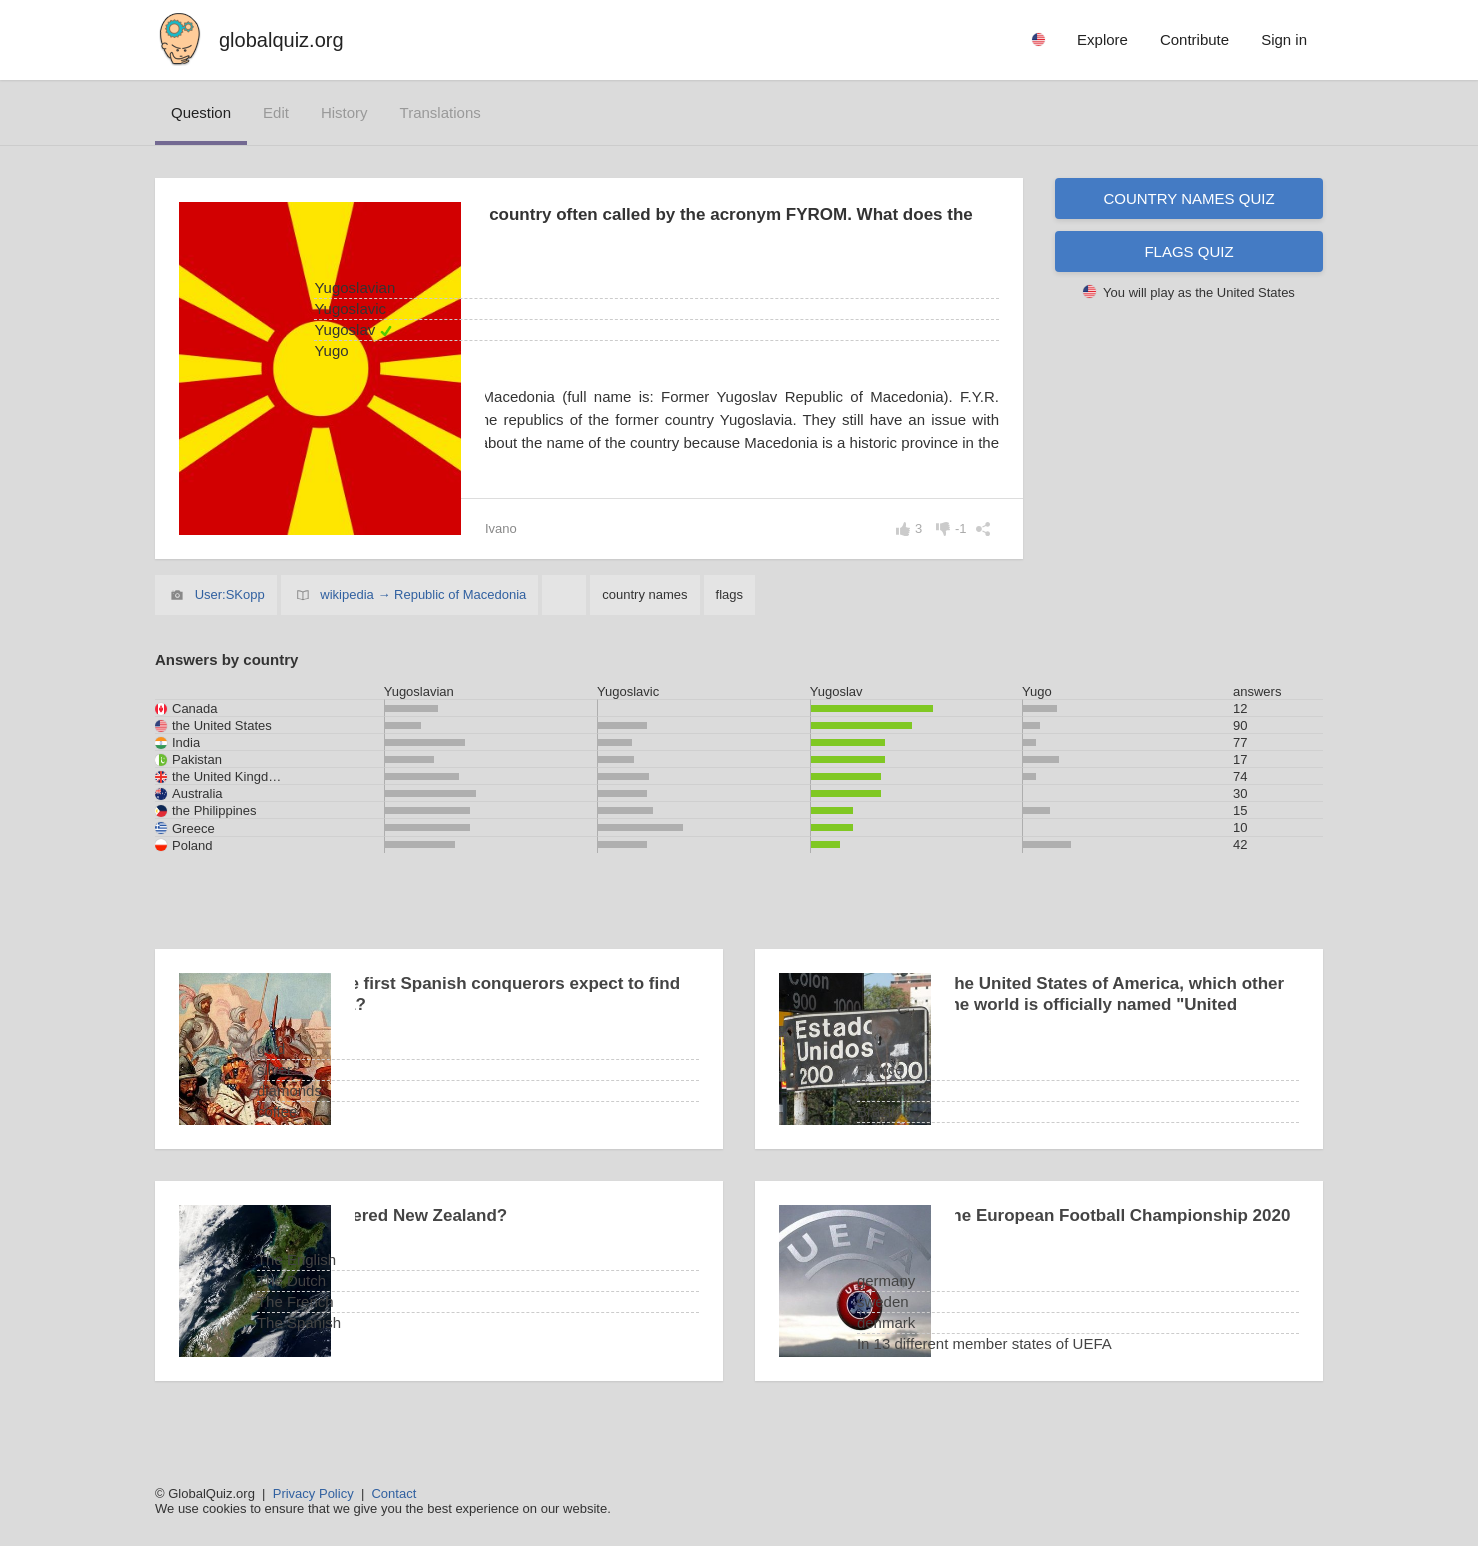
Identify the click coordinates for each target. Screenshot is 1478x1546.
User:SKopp (230, 617)
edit (276, 112)
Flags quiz (1188, 251)
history (344, 112)
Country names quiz (1188, 198)
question (201, 112)
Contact (393, 1493)
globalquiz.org (281, 40)
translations (440, 112)
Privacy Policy (313, 1493)
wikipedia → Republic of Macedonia (423, 617)
